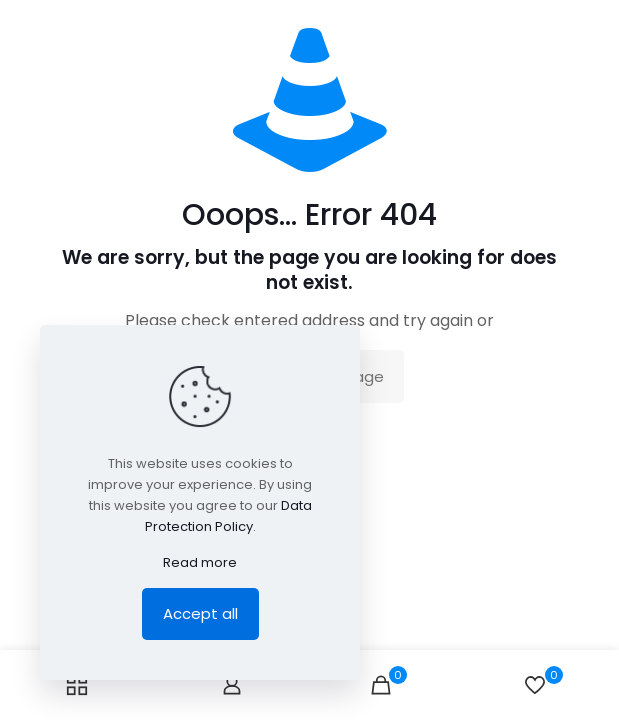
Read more (200, 562)
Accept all (200, 613)
